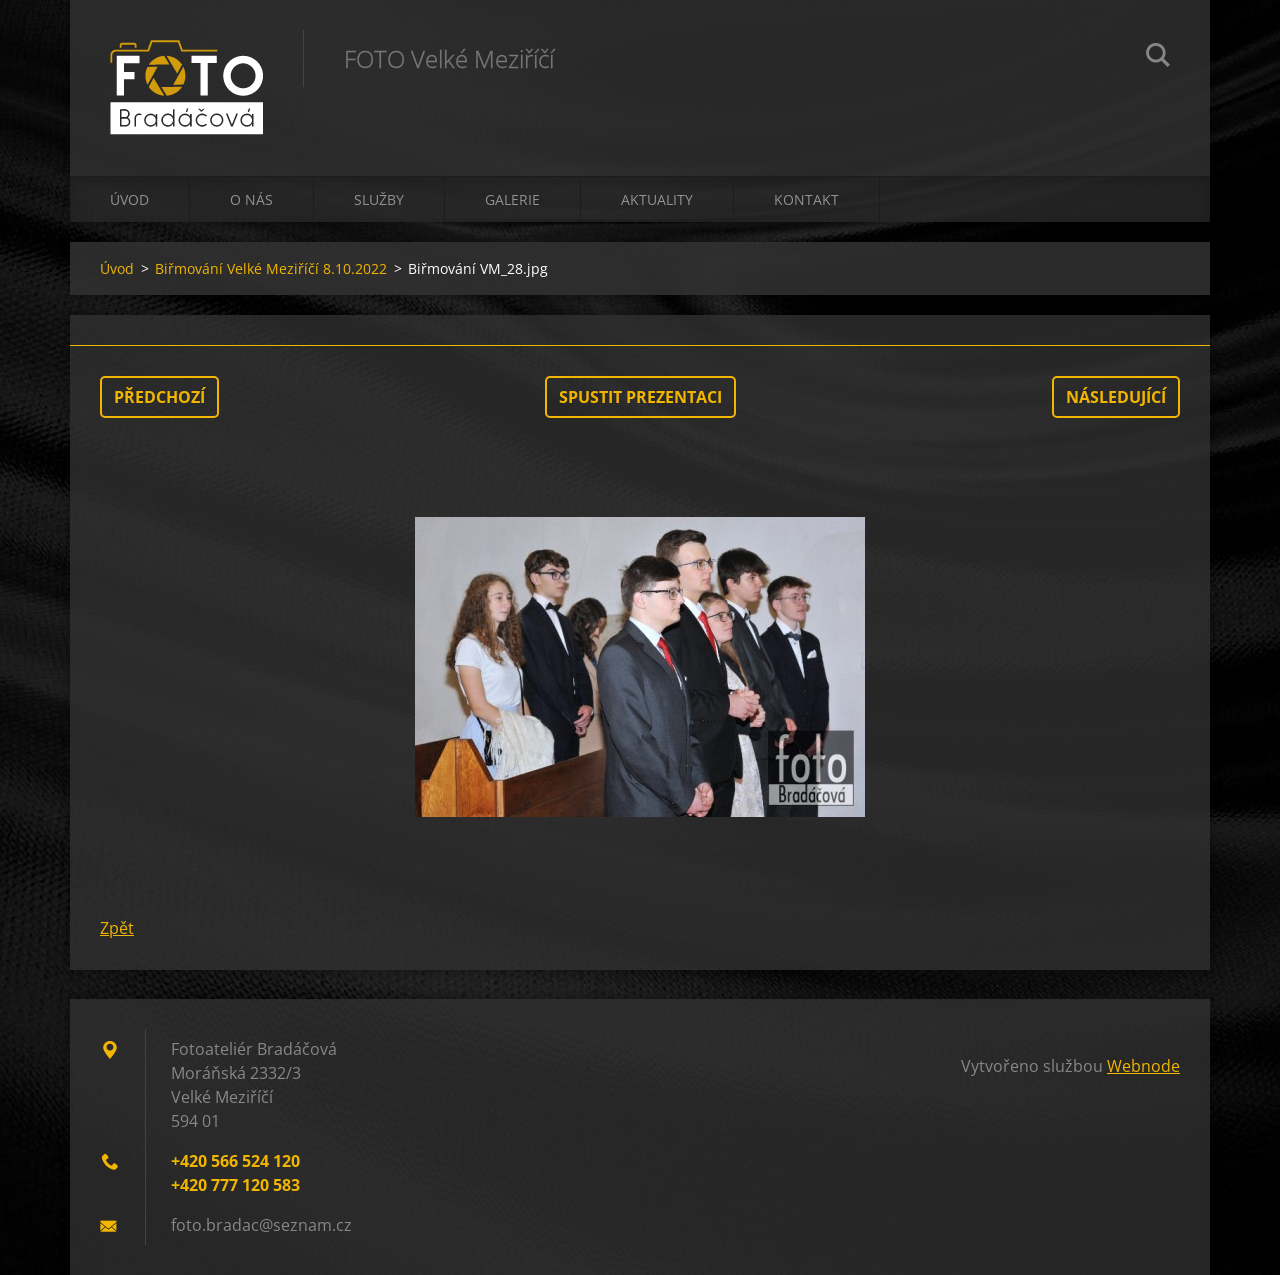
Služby (379, 199)
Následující (1116, 397)
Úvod (129, 199)
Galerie (512, 199)
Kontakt (806, 199)
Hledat (1158, 58)
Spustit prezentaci (640, 397)
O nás (251, 199)
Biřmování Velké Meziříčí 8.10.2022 (271, 268)
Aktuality (657, 199)
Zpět (117, 928)
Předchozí (159, 397)
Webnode (1143, 1066)
